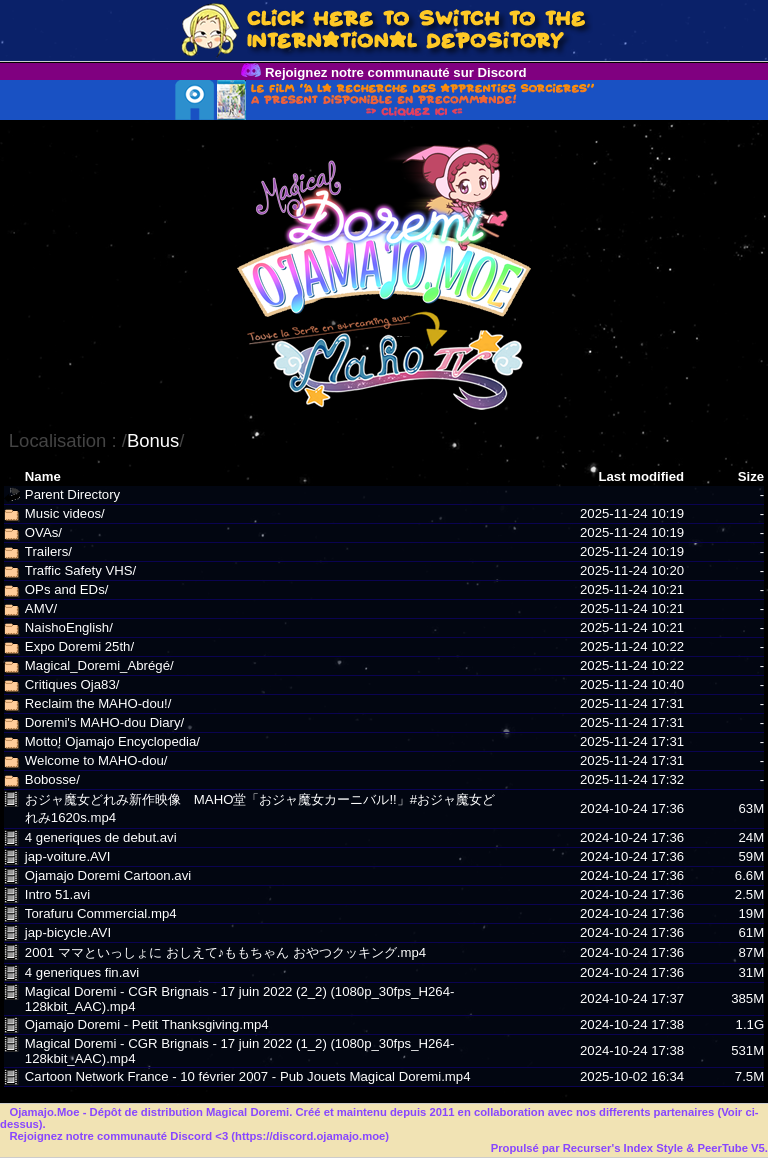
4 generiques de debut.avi (101, 837)
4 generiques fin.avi (82, 972)
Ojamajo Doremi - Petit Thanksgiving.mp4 (147, 1024)
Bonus (153, 440)
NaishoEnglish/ (69, 627)
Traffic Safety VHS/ (80, 570)
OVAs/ (43, 532)
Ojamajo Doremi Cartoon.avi (108, 875)
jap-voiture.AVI (68, 856)
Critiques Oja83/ (72, 684)
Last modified (641, 476)
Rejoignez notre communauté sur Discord (383, 72)
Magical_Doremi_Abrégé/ (99, 665)
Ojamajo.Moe (44, 1112)
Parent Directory (72, 494)
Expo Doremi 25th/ (79, 646)
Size (751, 476)
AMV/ (41, 608)
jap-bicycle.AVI (68, 932)
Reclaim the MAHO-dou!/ (98, 703)
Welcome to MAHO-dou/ (96, 760)
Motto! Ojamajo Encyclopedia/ (112, 741)
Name (43, 476)
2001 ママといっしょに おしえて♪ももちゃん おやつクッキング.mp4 (225, 952)
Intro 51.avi (57, 894)
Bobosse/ (52, 779)
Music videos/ (65, 513)
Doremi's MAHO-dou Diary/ (104, 722)
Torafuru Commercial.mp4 (101, 913)
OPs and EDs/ (67, 589)
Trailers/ (48, 551)
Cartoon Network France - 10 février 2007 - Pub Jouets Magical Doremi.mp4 (248, 1076)
